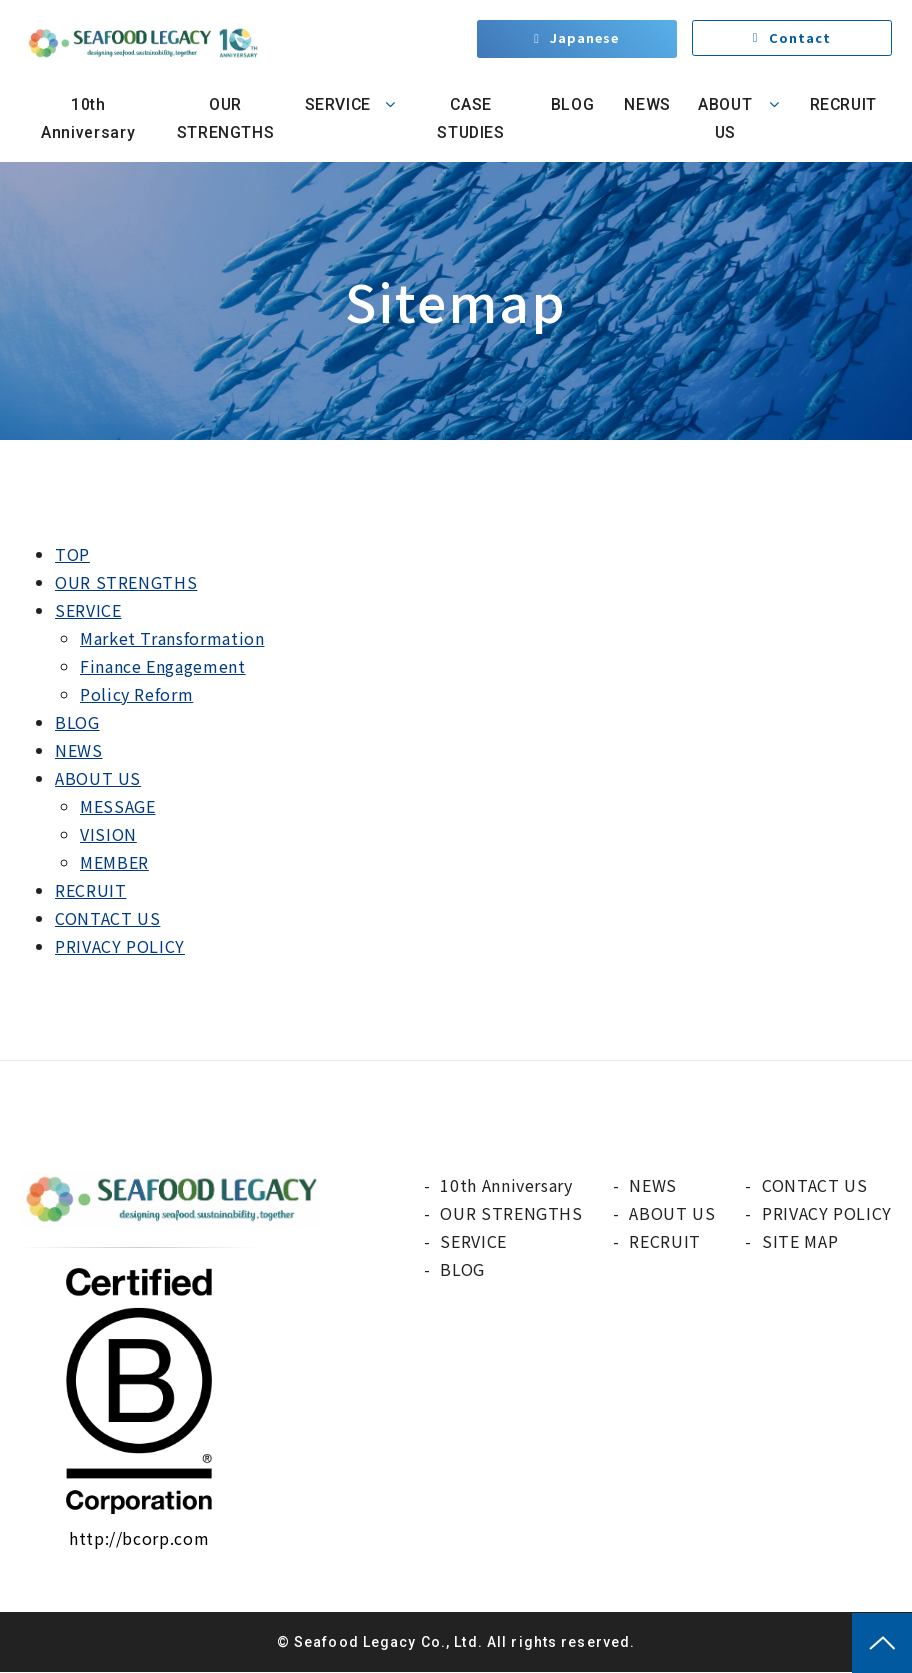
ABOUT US (722, 118)
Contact (800, 40)
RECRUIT (842, 104)
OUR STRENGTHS (223, 118)
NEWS (645, 104)
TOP (72, 554)
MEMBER (114, 862)
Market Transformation (172, 638)
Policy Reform (136, 694)
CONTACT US (107, 918)
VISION (108, 834)
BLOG (568, 104)
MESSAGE (117, 806)
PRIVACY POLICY (120, 946)
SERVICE (335, 104)
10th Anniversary (87, 118)
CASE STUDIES (469, 118)
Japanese (585, 40)
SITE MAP (800, 1241)
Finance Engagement (163, 666)
